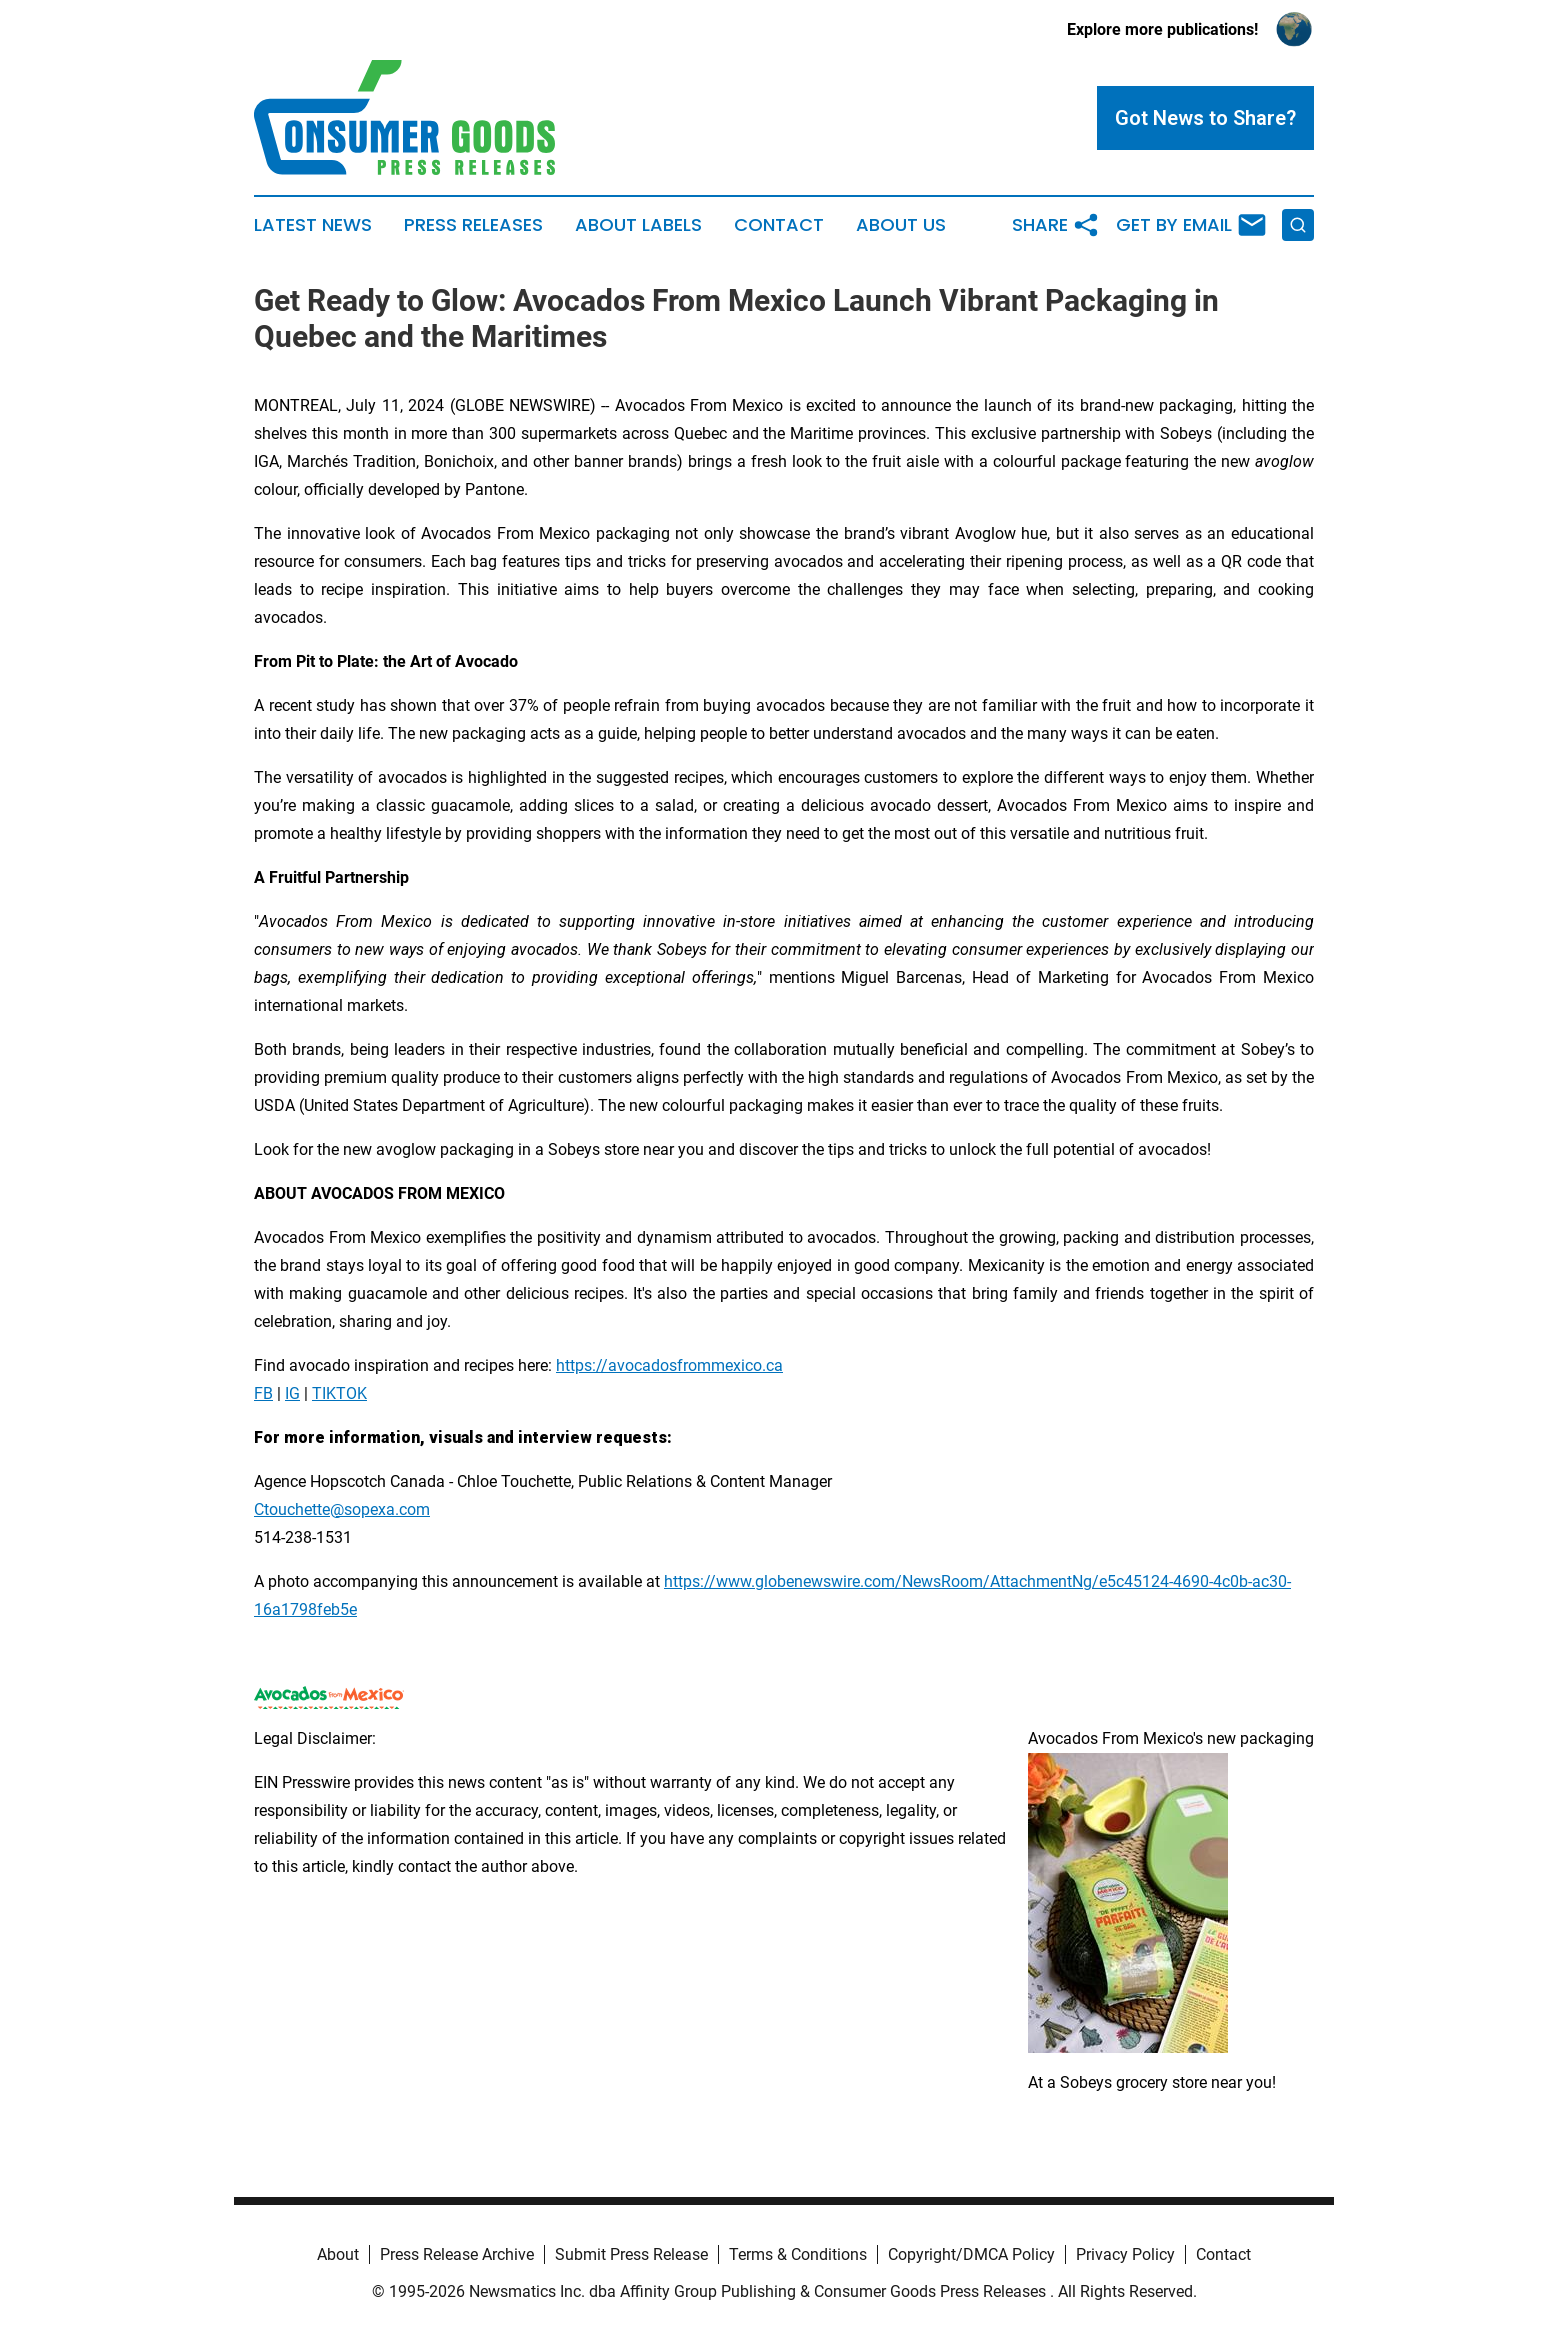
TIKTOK (339, 1393)
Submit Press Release (631, 2254)
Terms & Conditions (798, 2254)
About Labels (638, 225)
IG (292, 1393)
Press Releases (473, 225)
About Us (901, 225)
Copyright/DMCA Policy (971, 2254)
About (338, 2254)
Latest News (313, 225)
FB (263, 1393)
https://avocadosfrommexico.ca (669, 1365)
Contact (779, 225)
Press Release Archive (457, 2254)
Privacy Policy (1125, 2254)
